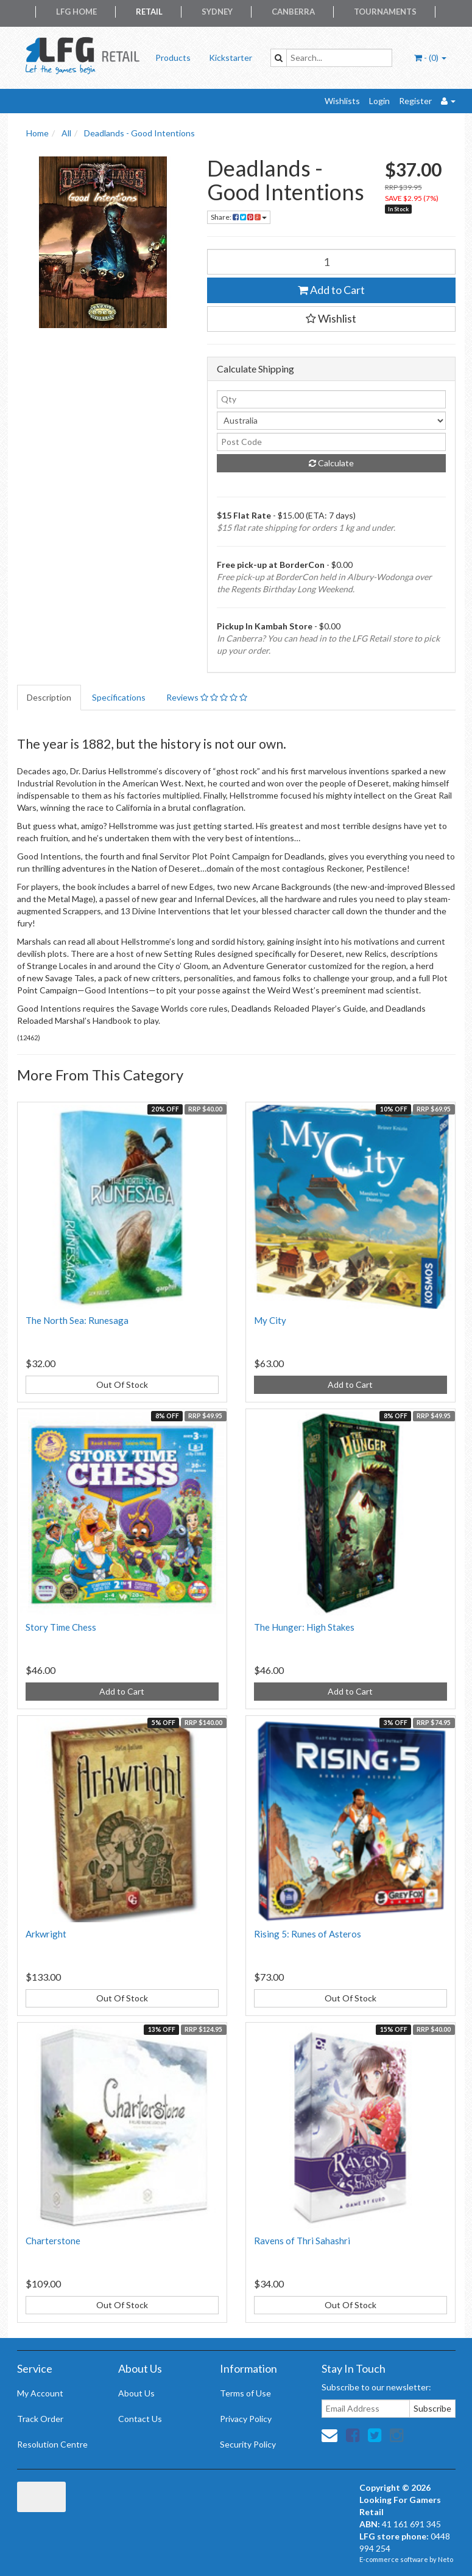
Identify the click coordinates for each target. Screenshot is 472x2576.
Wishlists (342, 101)
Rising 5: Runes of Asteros (307, 1933)
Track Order (40, 2418)
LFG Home (76, 11)
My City (270, 1320)
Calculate (331, 463)
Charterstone (53, 2240)
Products (173, 57)
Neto (445, 2559)
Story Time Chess (61, 1627)
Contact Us (140, 2418)
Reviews (206, 697)
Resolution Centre (52, 2444)
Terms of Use (245, 2393)
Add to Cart (331, 289)
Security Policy (248, 2444)
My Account (40, 2393)
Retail (149, 11)
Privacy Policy (246, 2418)
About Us (136, 2393)
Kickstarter (230, 57)
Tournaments (385, 11)
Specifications (119, 697)
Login (379, 101)
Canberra (293, 11)
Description (49, 697)
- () (430, 57)
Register (415, 101)
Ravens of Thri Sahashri (302, 2240)
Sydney (217, 11)
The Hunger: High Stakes (304, 1627)
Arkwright (46, 1933)
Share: (239, 217)
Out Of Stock (122, 1384)
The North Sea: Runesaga (77, 1320)
